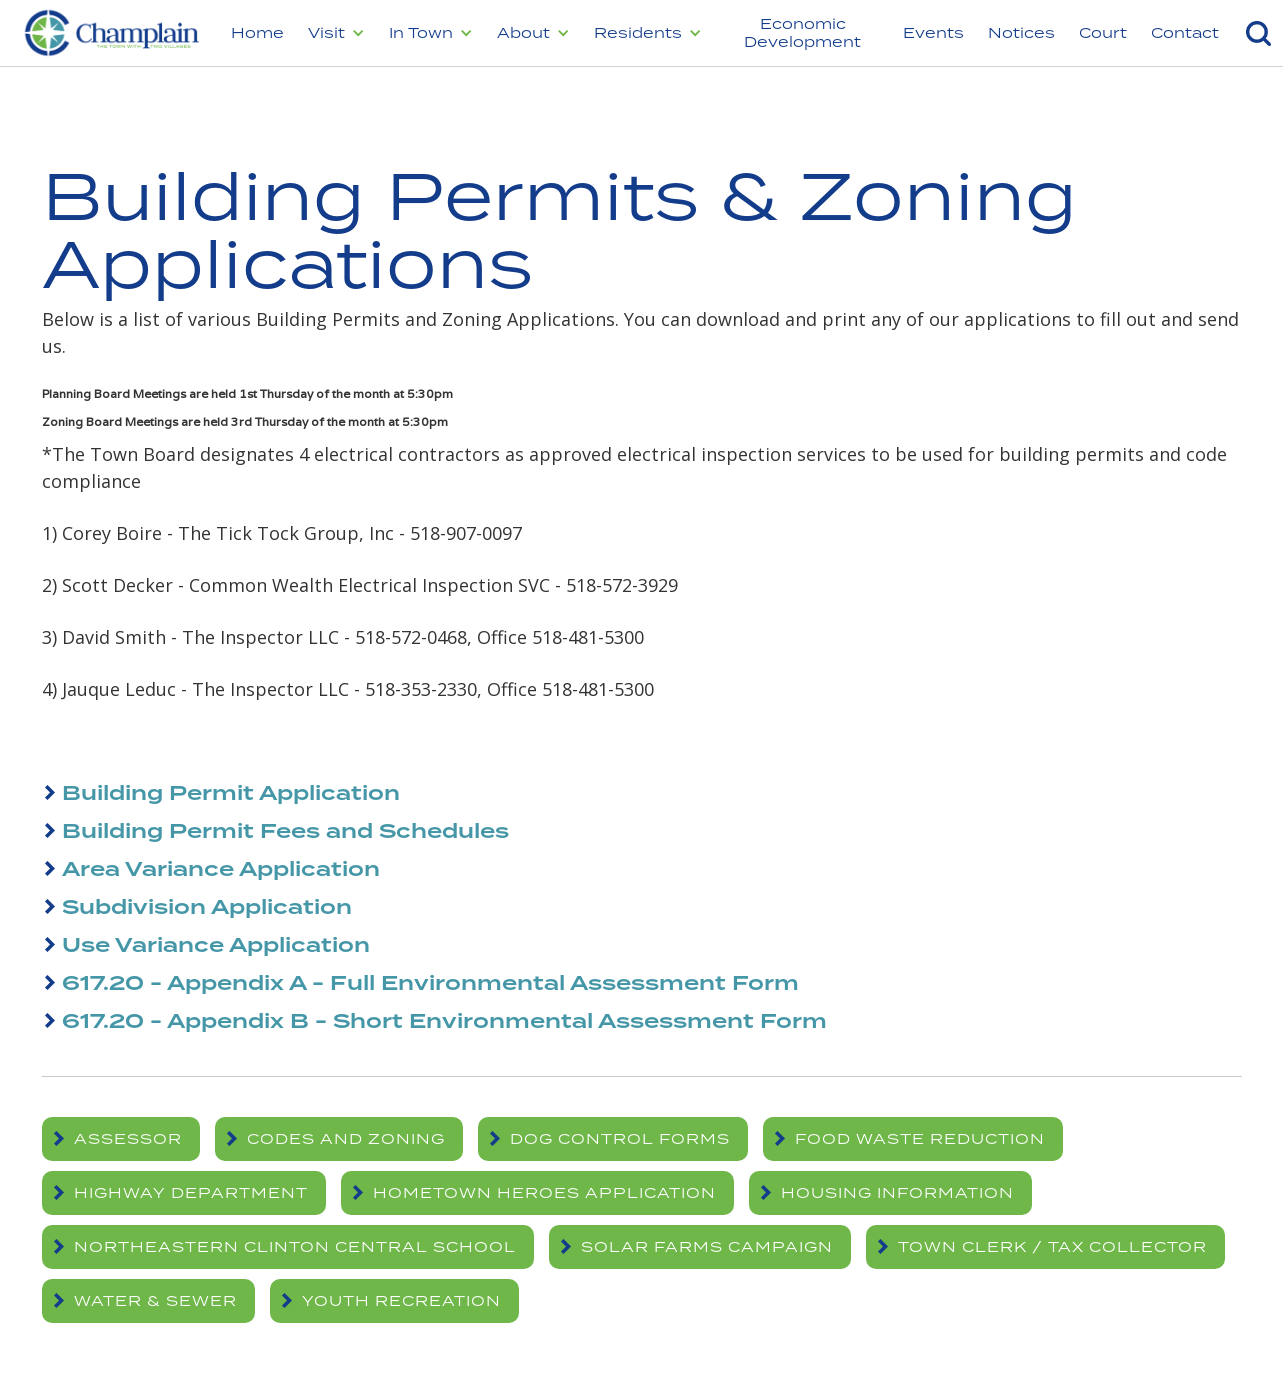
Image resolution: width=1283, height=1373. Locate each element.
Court (1103, 32)
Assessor (128, 1138)
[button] (336, 33)
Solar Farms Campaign (707, 1246)
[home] (109, 33)
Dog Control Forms (620, 1138)
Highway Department (191, 1192)
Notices (1021, 32)
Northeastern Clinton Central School (295, 1246)
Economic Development (802, 32)
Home (257, 32)
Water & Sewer (155, 1300)
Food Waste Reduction (920, 1138)
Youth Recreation (401, 1300)
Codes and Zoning (346, 1138)
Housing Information (897, 1192)
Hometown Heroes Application (544, 1192)
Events (933, 32)
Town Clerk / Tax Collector (1052, 1246)
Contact (1185, 32)
